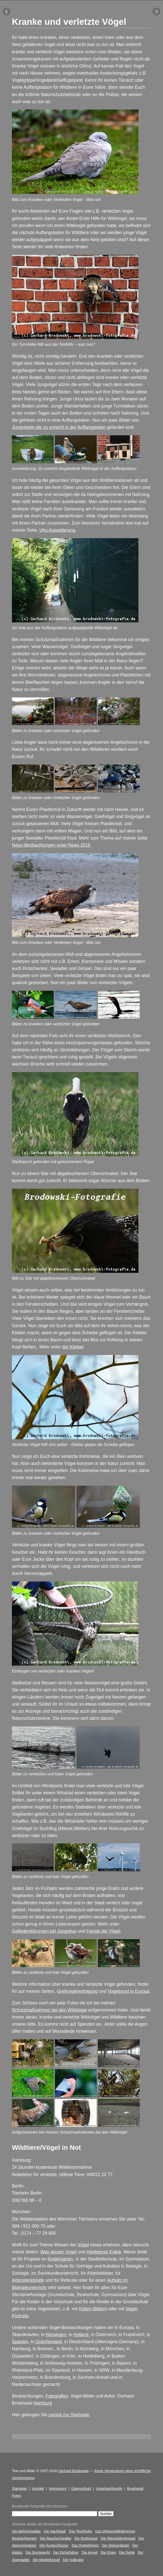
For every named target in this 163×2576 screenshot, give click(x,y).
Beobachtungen (24, 2538)
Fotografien (57, 2396)
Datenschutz (81, 2489)
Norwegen (56, 2334)
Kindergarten (60, 2259)
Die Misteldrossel (46, 2560)
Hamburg (43, 2403)
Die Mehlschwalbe (26, 2531)
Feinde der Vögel (103, 1931)
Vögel (83, 2244)
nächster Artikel (156, 12)
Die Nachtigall (55, 2531)
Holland (81, 2334)
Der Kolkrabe (73, 2560)
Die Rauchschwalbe (55, 2538)
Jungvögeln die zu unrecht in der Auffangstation (59, 427)
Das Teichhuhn (80, 2531)
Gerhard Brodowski (73, 2471)
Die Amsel (89, 2552)
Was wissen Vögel (58, 2251)
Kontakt (38, 2489)
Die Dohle (127, 2552)
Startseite (19, 2489)
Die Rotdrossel (86, 2538)
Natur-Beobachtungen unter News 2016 (51, 845)
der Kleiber (73, 1346)
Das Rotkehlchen (85, 2545)
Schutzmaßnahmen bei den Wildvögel (49, 2010)
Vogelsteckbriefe (109, 2489)
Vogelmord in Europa (128, 1991)
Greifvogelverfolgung (77, 1991)
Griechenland (48, 2341)
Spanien (20, 2341)
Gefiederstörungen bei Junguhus (44, 1931)
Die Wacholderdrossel (118, 2538)
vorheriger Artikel (7, 12)
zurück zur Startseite (69, 2414)
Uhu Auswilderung (57, 530)
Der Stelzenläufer (115, 2545)
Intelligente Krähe (104, 2251)
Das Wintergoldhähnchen (115, 2531)
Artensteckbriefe (28, 2280)
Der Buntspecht (38, 2552)
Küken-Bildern (93, 2308)
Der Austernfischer (54, 2545)
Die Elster (108, 2552)
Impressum (58, 2489)
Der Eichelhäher (66, 2552)
